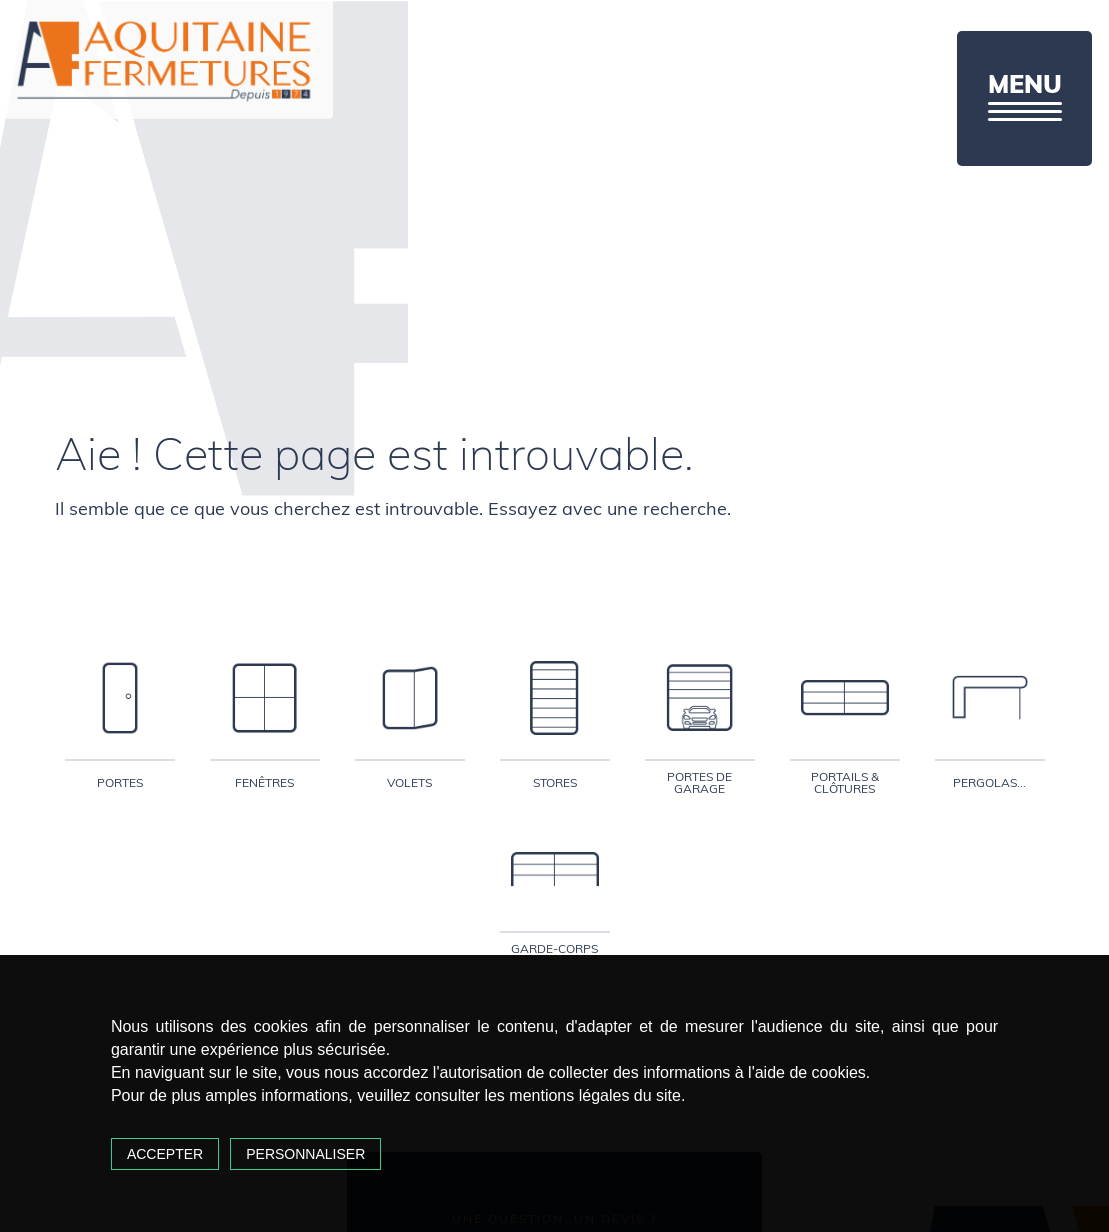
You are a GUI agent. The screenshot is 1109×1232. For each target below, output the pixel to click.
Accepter (165, 1154)
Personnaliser (305, 1154)
